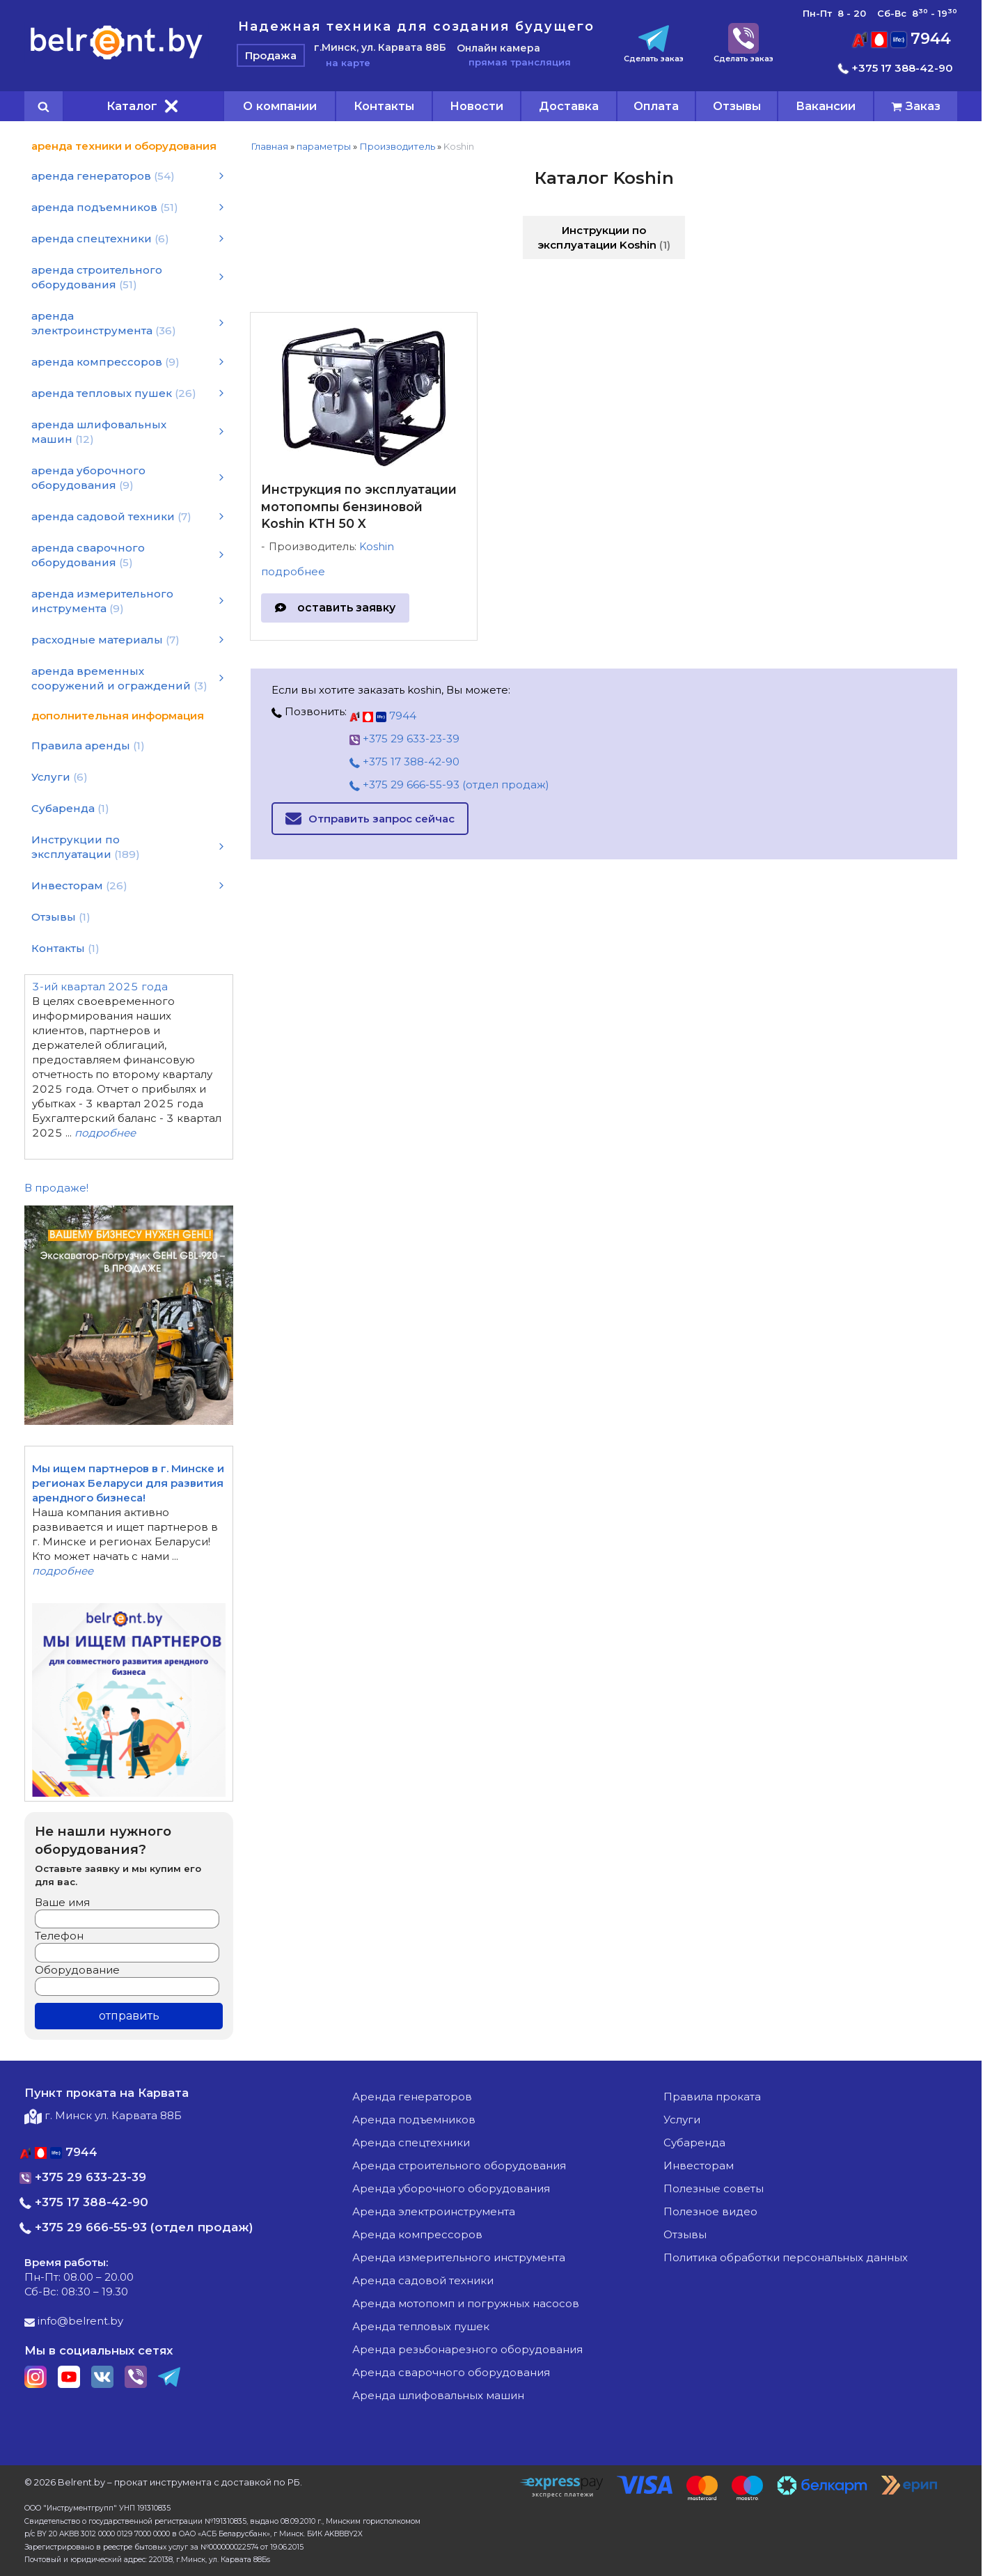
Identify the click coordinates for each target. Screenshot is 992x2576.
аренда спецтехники (411, 2142)
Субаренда (694, 2142)
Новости (476, 106)
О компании (280, 106)
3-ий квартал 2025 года (100, 986)
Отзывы (737, 106)
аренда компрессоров (417, 2234)
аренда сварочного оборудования (451, 2372)
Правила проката (712, 2096)
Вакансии (826, 106)
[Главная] (116, 58)
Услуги (681, 2119)
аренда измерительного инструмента (458, 2257)
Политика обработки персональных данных (785, 2257)
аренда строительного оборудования (459, 2165)
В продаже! (56, 1187)
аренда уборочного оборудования (451, 2188)
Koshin (376, 546)
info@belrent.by (73, 2320)
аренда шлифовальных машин (438, 2395)
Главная (269, 146)
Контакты (384, 106)
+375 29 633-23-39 (404, 738)
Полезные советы (713, 2188)
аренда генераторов (412, 2096)
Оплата (656, 106)
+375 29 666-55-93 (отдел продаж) (449, 784)
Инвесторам (698, 2165)
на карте (342, 62)
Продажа (271, 55)
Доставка (569, 106)
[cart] (915, 106)
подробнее (293, 571)
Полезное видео (710, 2211)
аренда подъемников (413, 2119)
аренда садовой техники (423, 2280)
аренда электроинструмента (433, 2211)
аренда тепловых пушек (420, 2326)
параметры (324, 146)
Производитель (397, 146)
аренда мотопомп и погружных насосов (465, 2303)
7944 (901, 38)
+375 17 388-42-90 (895, 68)
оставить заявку (346, 607)
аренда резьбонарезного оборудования (467, 2349)
